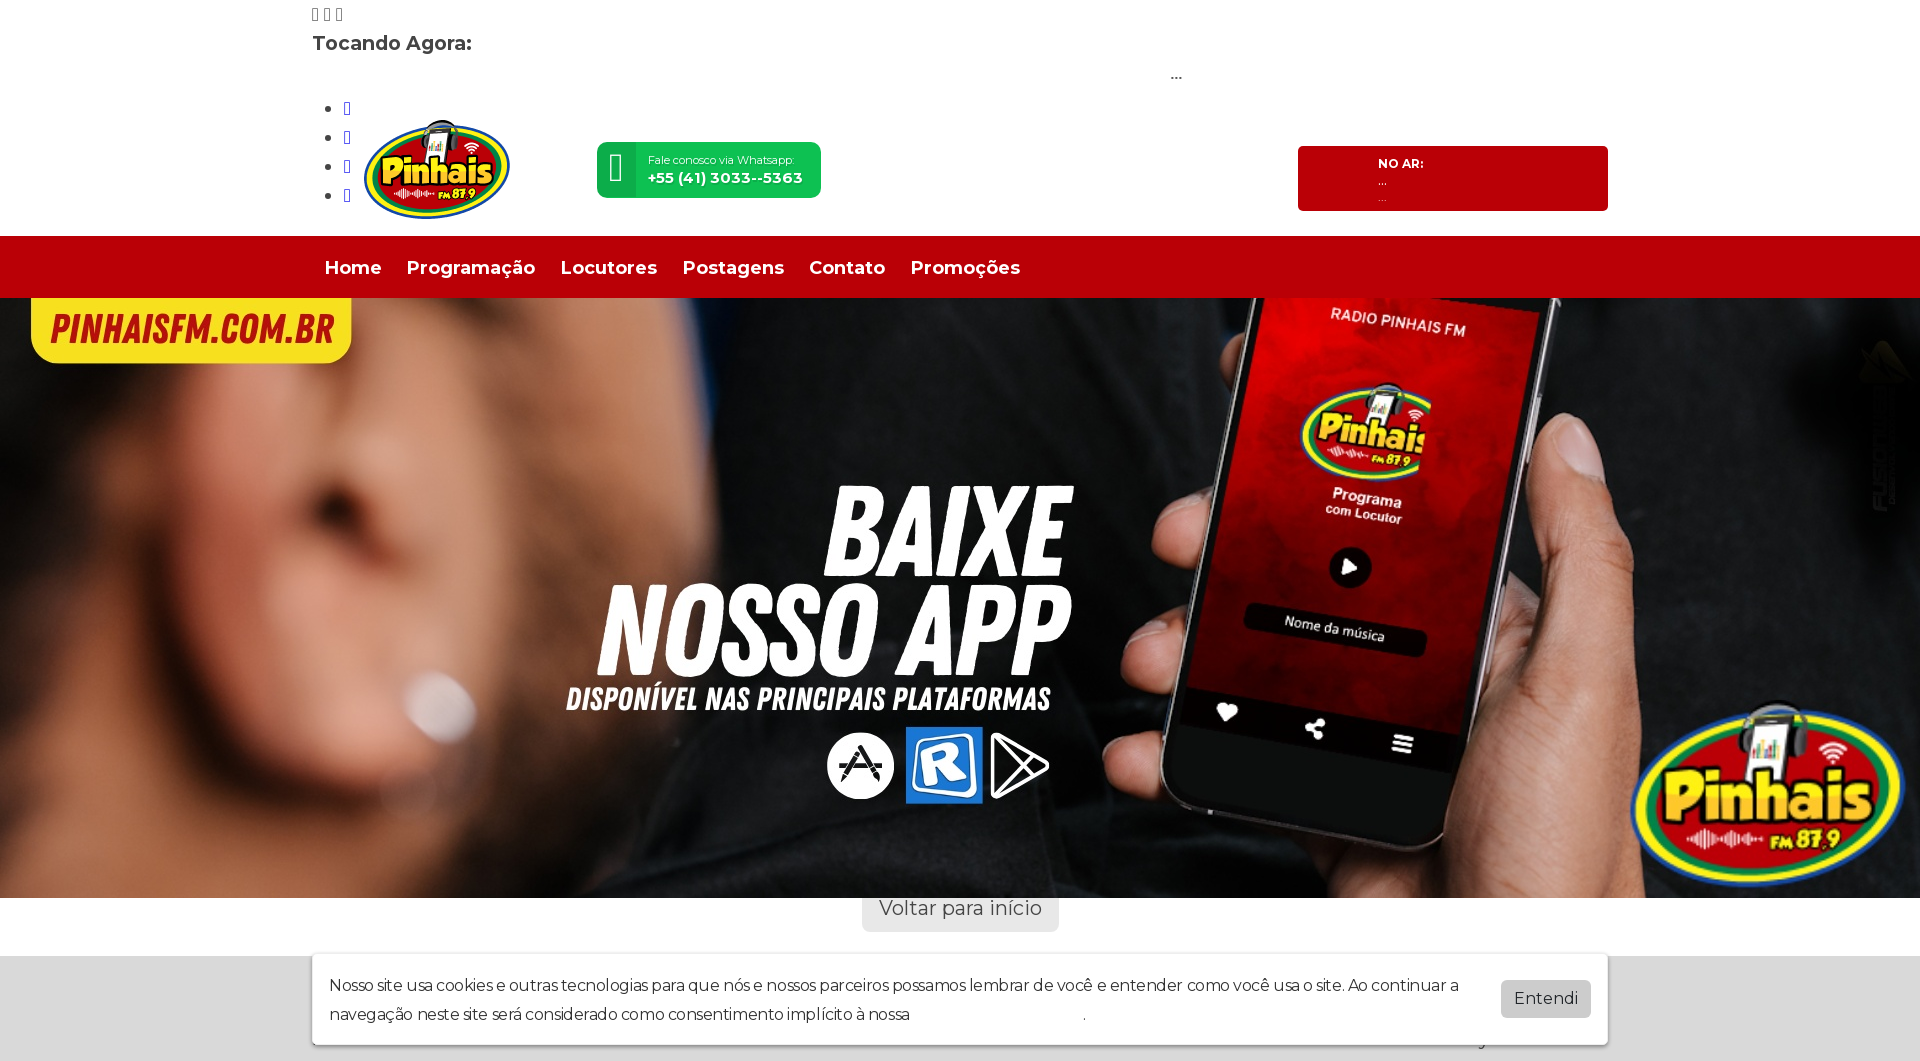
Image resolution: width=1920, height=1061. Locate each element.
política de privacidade (998, 1014)
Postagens (733, 268)
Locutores (609, 268)
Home (353, 268)
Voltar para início (960, 908)
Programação (471, 268)
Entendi (1546, 998)
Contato (847, 268)
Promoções (965, 268)
